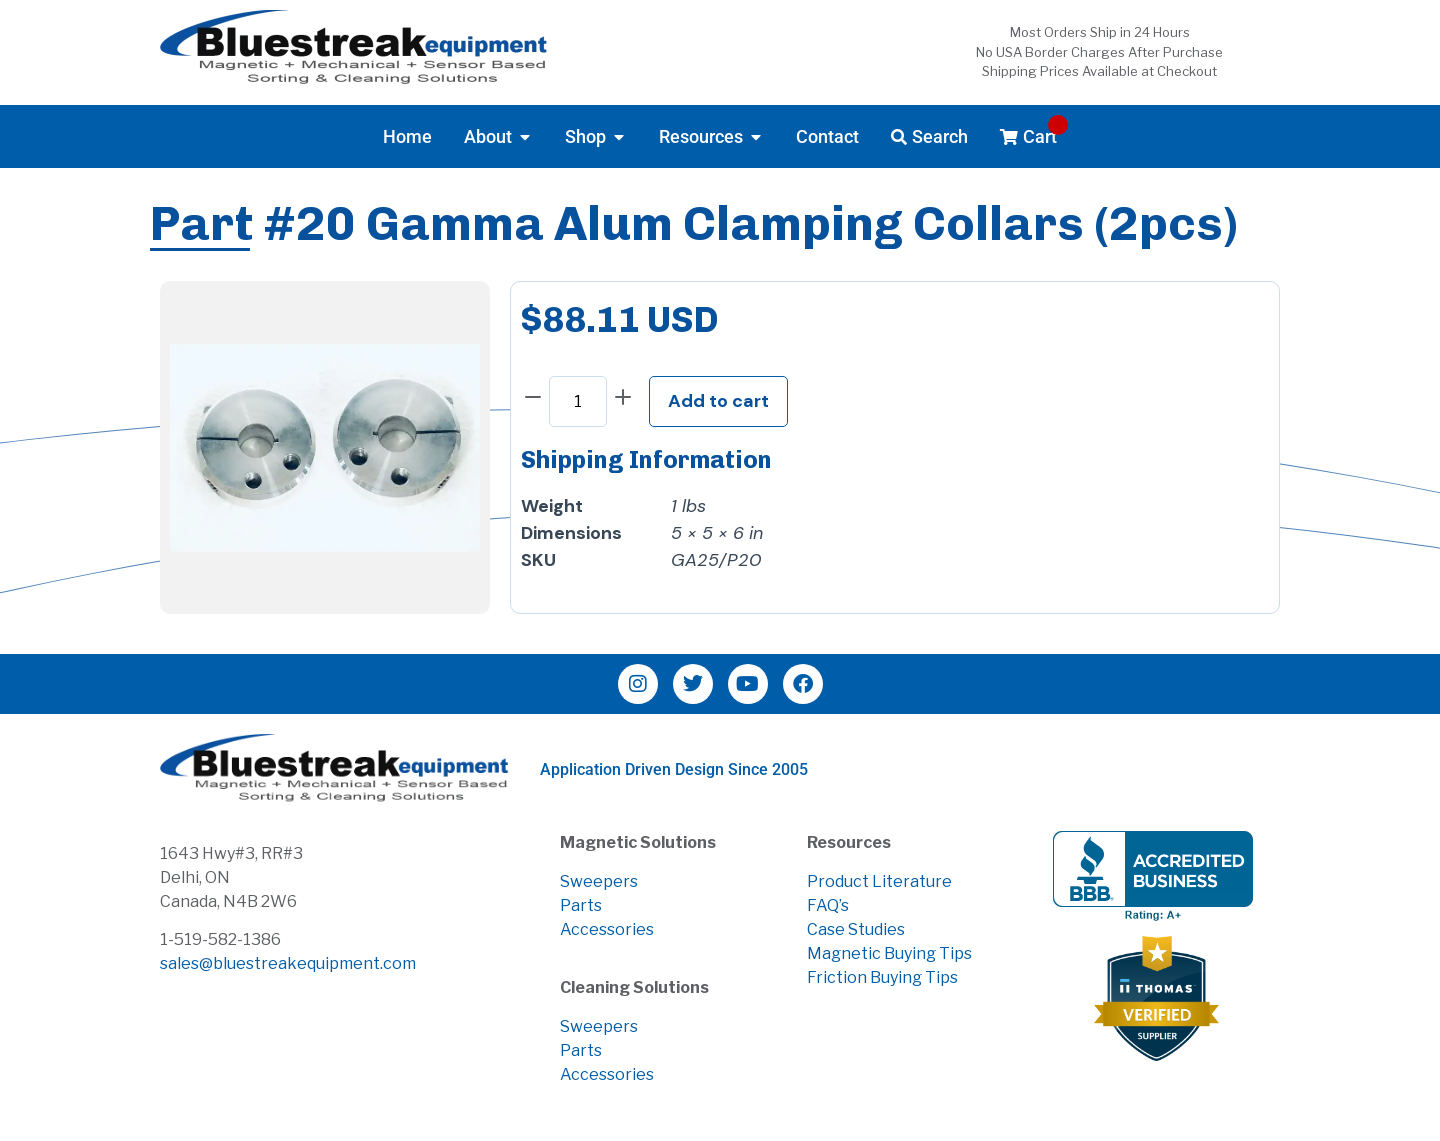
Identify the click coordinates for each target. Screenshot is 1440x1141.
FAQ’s (828, 905)
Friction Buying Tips (882, 977)
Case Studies (856, 929)
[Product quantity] (578, 401)
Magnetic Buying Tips (889, 953)
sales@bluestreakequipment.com (288, 963)
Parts (581, 905)
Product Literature (879, 881)
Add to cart (718, 401)
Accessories (607, 929)
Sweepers (599, 881)
